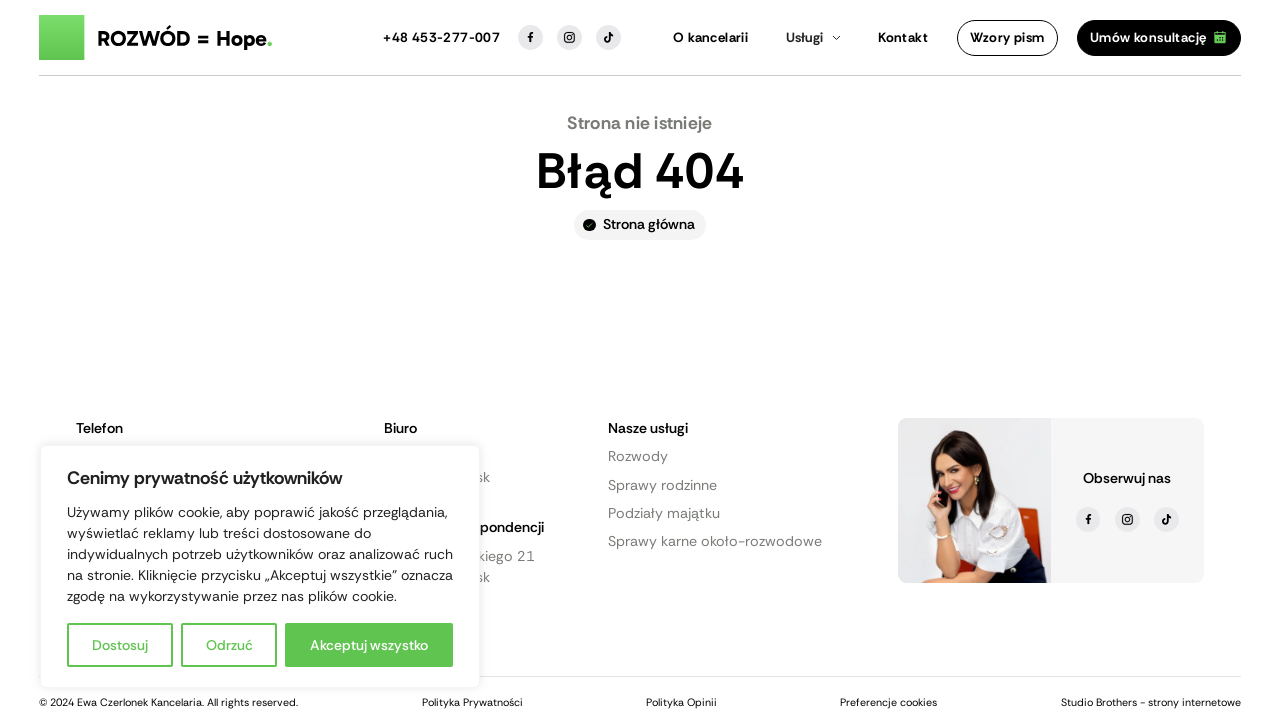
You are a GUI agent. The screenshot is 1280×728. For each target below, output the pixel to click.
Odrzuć (229, 645)
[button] (813, 38)
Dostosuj (120, 645)
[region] (260, 566)
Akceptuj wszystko (369, 645)
